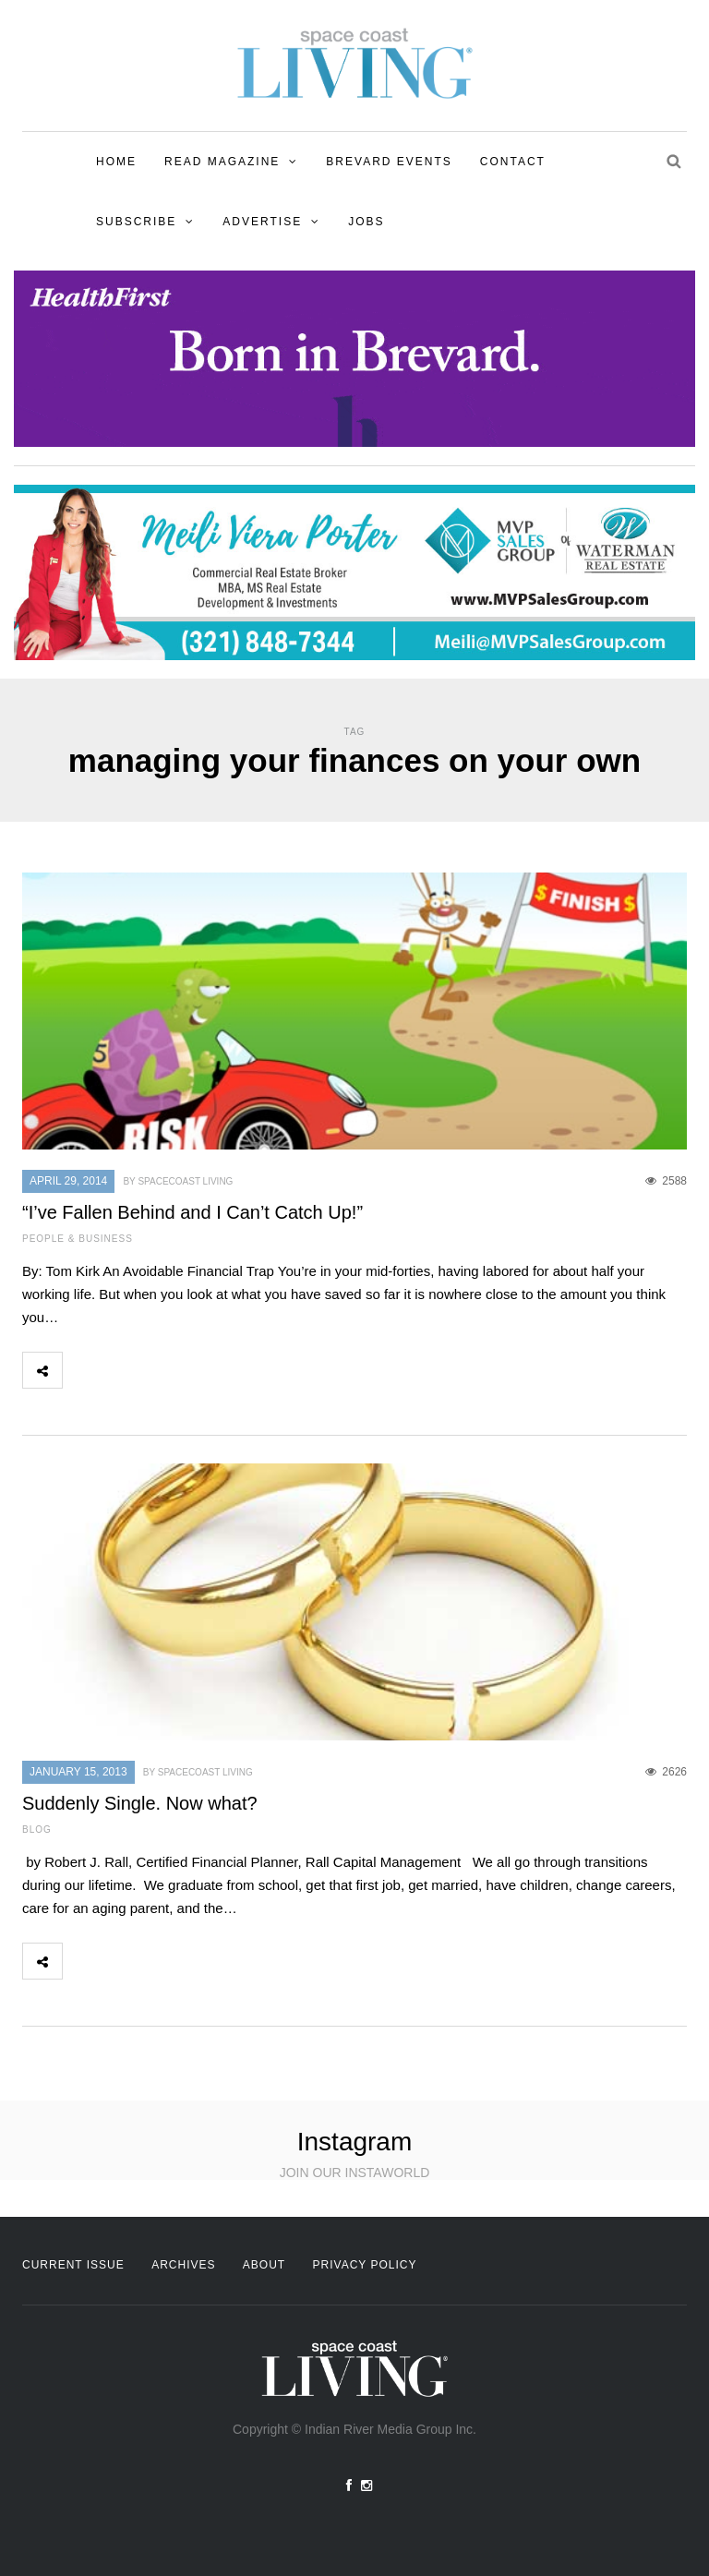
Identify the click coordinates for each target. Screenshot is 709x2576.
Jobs (366, 221)
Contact (513, 161)
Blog (37, 1829)
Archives (183, 2264)
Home (116, 161)
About (264, 2264)
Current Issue (73, 2264)
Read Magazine (222, 161)
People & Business (77, 1239)
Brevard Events (388, 161)
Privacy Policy (365, 2264)
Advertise (262, 221)
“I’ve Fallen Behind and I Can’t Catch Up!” (192, 1212)
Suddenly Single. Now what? (140, 1803)
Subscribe (136, 221)
